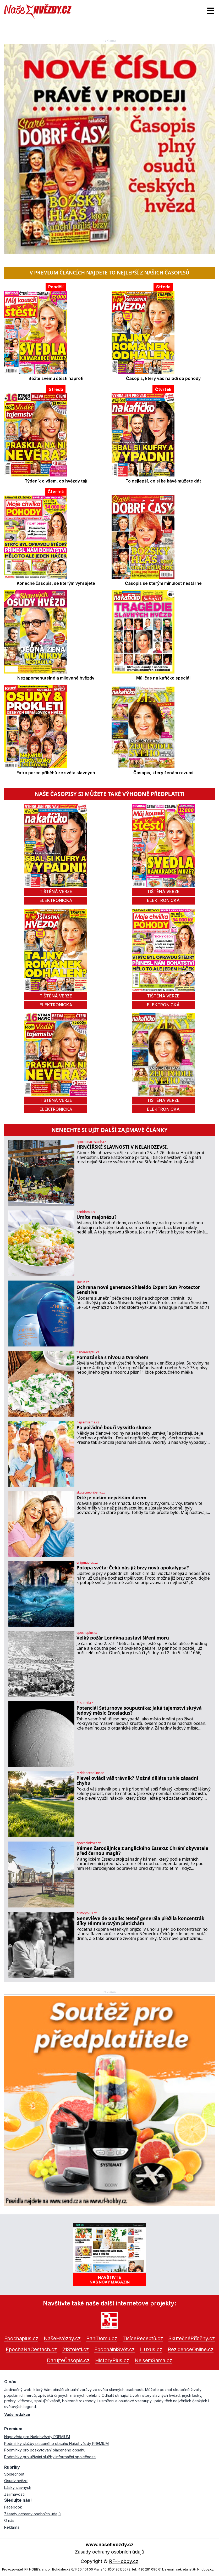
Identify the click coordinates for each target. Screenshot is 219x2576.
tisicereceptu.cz (87, 1352)
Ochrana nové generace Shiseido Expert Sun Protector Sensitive (138, 1290)
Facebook (13, 2507)
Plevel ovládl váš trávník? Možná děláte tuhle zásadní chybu (137, 1781)
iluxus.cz (82, 1282)
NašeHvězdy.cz (62, 2338)
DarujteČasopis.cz (68, 2360)
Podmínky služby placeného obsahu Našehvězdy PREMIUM (56, 2443)
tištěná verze (56, 891)
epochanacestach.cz (91, 1141)
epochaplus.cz (86, 1632)
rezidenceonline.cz (90, 1773)
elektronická (56, 900)
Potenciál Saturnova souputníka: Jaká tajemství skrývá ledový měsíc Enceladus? (139, 1710)
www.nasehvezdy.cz (110, 2544)
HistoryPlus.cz (112, 2360)
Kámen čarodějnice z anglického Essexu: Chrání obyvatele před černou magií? (142, 1851)
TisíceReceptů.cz (143, 2338)
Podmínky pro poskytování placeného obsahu (44, 2450)
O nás (9, 2520)
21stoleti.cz (84, 1702)
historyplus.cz (86, 1913)
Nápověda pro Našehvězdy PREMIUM (37, 2436)
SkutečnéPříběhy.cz (191, 2338)
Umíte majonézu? (96, 1217)
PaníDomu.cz (101, 2338)
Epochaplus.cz (21, 2338)
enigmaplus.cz (87, 1562)
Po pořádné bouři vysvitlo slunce (113, 1427)
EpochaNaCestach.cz (31, 2349)
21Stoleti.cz (75, 2349)
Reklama (11, 2527)
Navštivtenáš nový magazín (110, 2279)
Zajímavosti (14, 2494)
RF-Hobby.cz (123, 2561)
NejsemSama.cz (153, 2360)
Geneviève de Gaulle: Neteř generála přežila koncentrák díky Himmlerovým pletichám (140, 1921)
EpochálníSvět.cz (114, 2349)
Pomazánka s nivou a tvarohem (112, 1357)
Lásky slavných (17, 2487)
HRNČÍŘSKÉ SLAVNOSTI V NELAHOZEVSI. (122, 1146)
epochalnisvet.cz (88, 1843)
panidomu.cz (86, 1212)
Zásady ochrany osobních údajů (32, 2514)
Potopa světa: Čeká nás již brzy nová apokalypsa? (132, 1567)
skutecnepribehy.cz (90, 1492)
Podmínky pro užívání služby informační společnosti (50, 2457)
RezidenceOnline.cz (190, 2349)
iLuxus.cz (151, 2349)
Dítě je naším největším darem (111, 1497)
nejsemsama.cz (87, 1422)
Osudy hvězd (16, 2480)
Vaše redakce (17, 2414)
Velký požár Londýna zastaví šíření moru (122, 1637)
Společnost (14, 2474)
